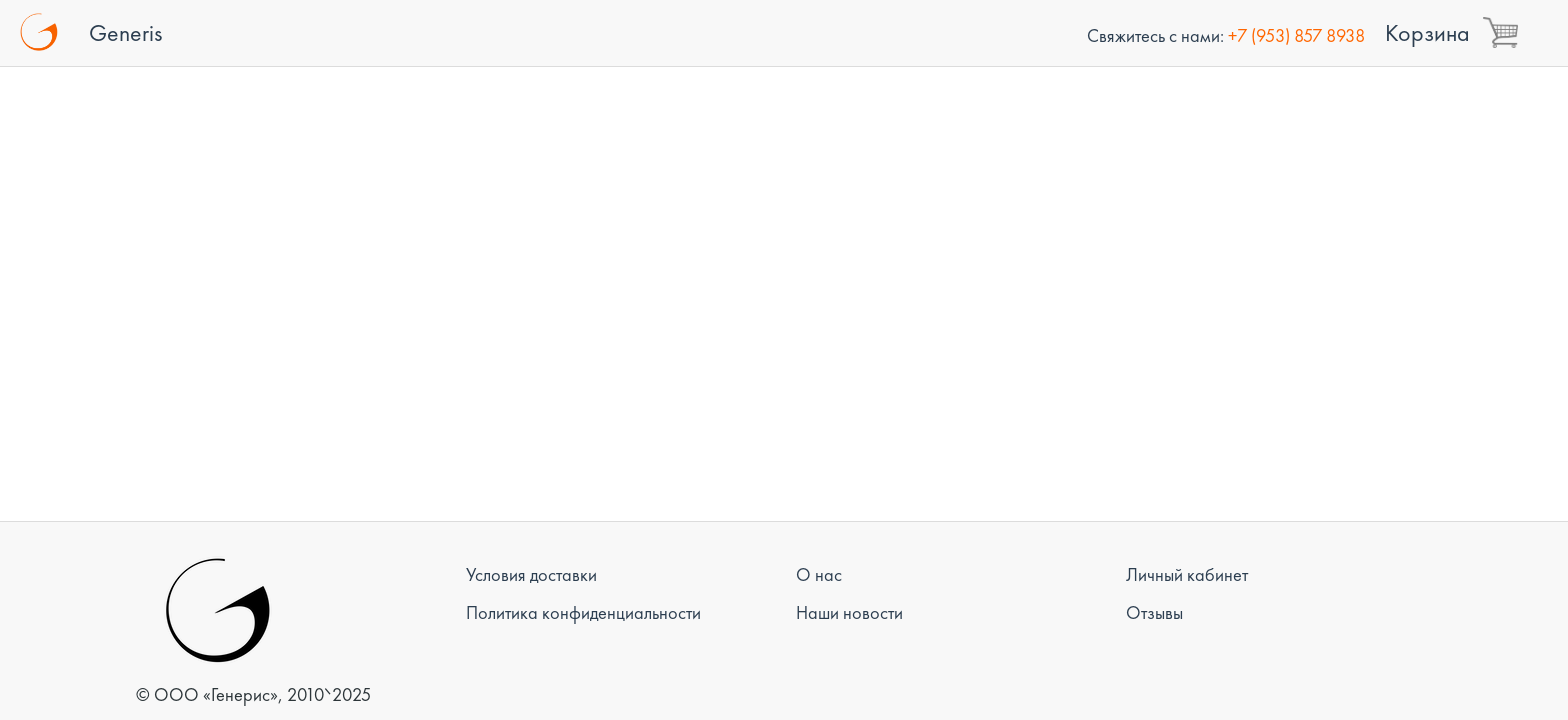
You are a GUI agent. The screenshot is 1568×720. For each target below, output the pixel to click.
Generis (125, 32)
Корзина (1427, 32)
